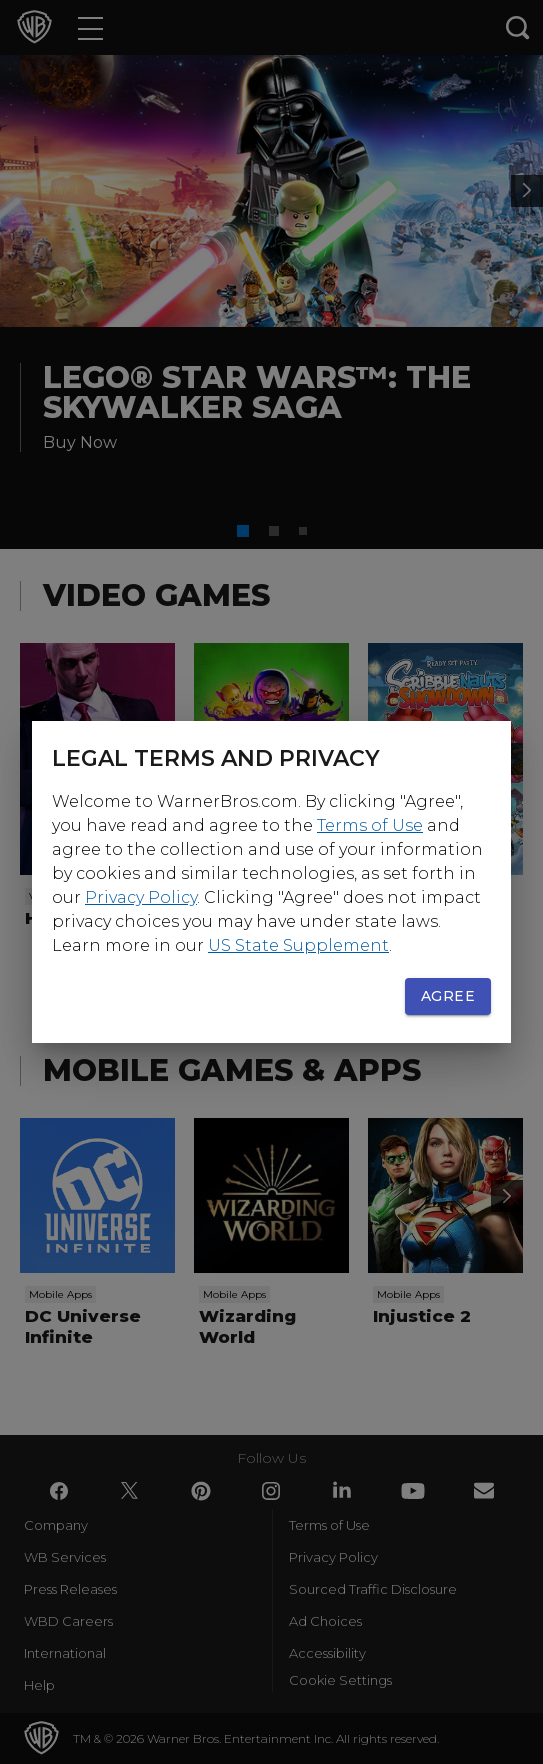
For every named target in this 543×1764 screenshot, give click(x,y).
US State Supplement (298, 945)
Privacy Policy (141, 897)
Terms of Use (370, 825)
